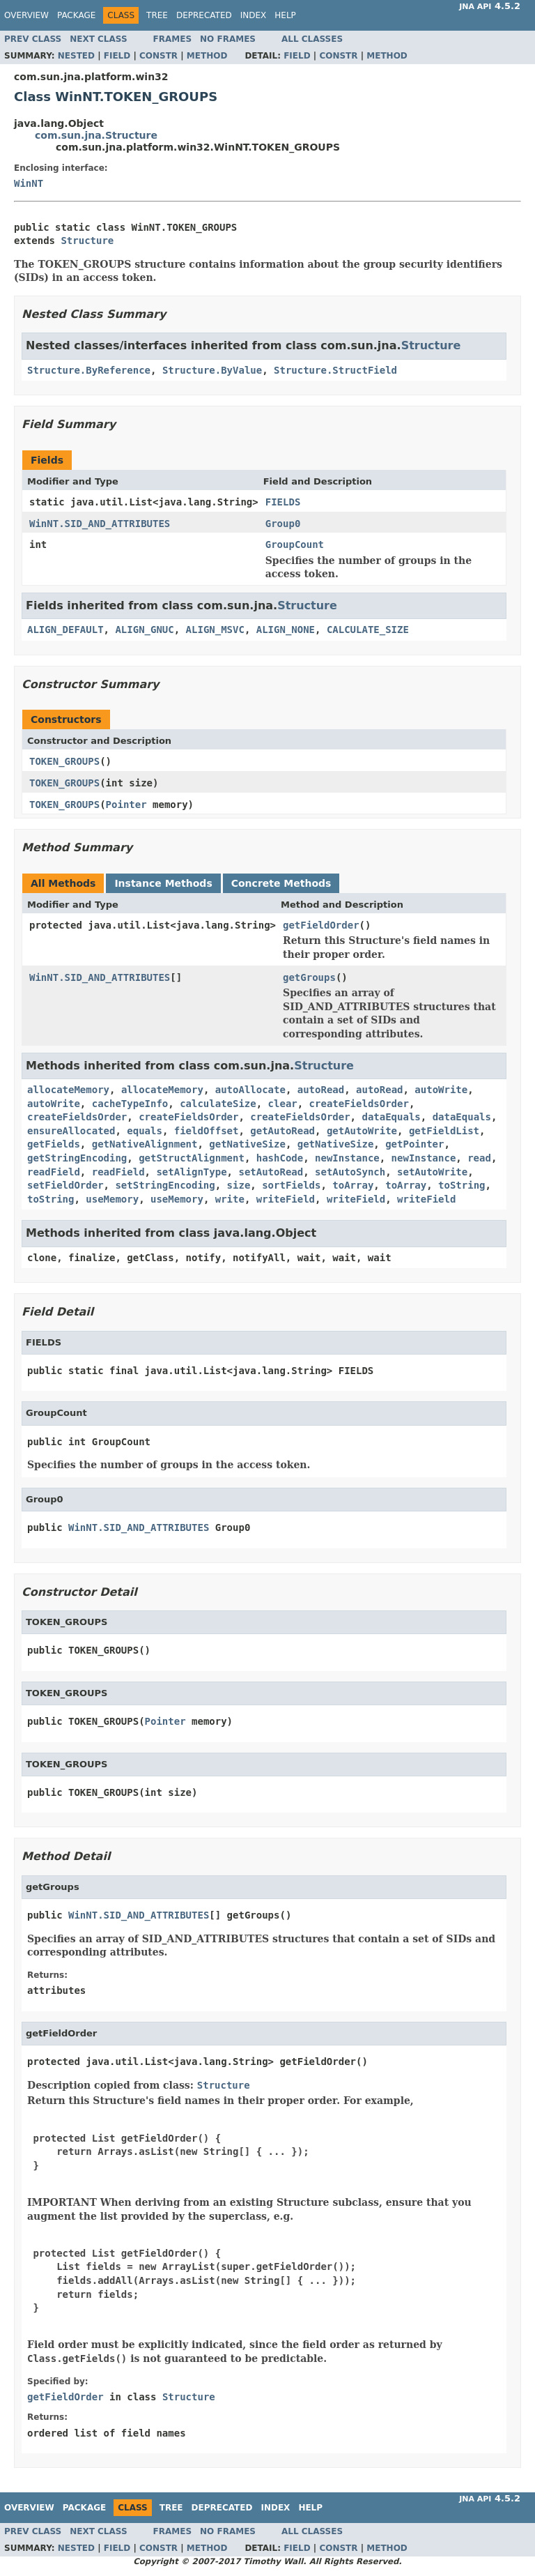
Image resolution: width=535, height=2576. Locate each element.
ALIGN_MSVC (215, 629)
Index (253, 15)
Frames (172, 39)
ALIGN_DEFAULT (65, 629)
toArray (352, 1185)
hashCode (279, 1158)
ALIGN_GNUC (144, 629)
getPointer (414, 1144)
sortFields (291, 1185)
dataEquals (391, 1116)
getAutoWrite (362, 1130)
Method (207, 56)
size (239, 1185)
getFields (53, 1144)
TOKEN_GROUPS (64, 761)
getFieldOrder (321, 925)
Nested (76, 56)
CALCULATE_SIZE (368, 629)
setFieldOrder (65, 1185)
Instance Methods (163, 883)
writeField (285, 1199)
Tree (157, 15)
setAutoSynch (350, 1172)
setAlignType (191, 1172)
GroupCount (294, 544)
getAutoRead (282, 1130)
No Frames (228, 39)
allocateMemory (68, 1089)
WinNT (28, 183)
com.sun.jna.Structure (96, 135)
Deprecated (204, 15)
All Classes (312, 39)
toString (461, 1185)
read (479, 1158)
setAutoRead (270, 1172)
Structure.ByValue (212, 370)
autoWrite (440, 1089)
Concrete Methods (281, 883)
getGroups (309, 977)
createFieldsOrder (359, 1103)
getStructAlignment (192, 1158)
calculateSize (218, 1103)
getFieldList (444, 1130)
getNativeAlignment (145, 1144)
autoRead (320, 1089)
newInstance (347, 1158)
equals (144, 1130)
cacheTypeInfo (130, 1103)
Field (117, 56)
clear (282, 1103)
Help (285, 15)
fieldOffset (206, 1130)
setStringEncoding (165, 1185)
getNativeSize (247, 1144)
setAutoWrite (432, 1172)
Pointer (126, 804)
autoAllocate (250, 1089)
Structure (87, 240)
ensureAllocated (71, 1130)
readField (53, 1172)
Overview (26, 15)
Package (76, 15)
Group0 (283, 523)
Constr (158, 56)
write (230, 1199)
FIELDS (283, 502)
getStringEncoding (77, 1158)
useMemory (112, 1199)
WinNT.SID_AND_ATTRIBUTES (99, 523)
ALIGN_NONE (285, 629)
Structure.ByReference (88, 370)
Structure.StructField (335, 370)
